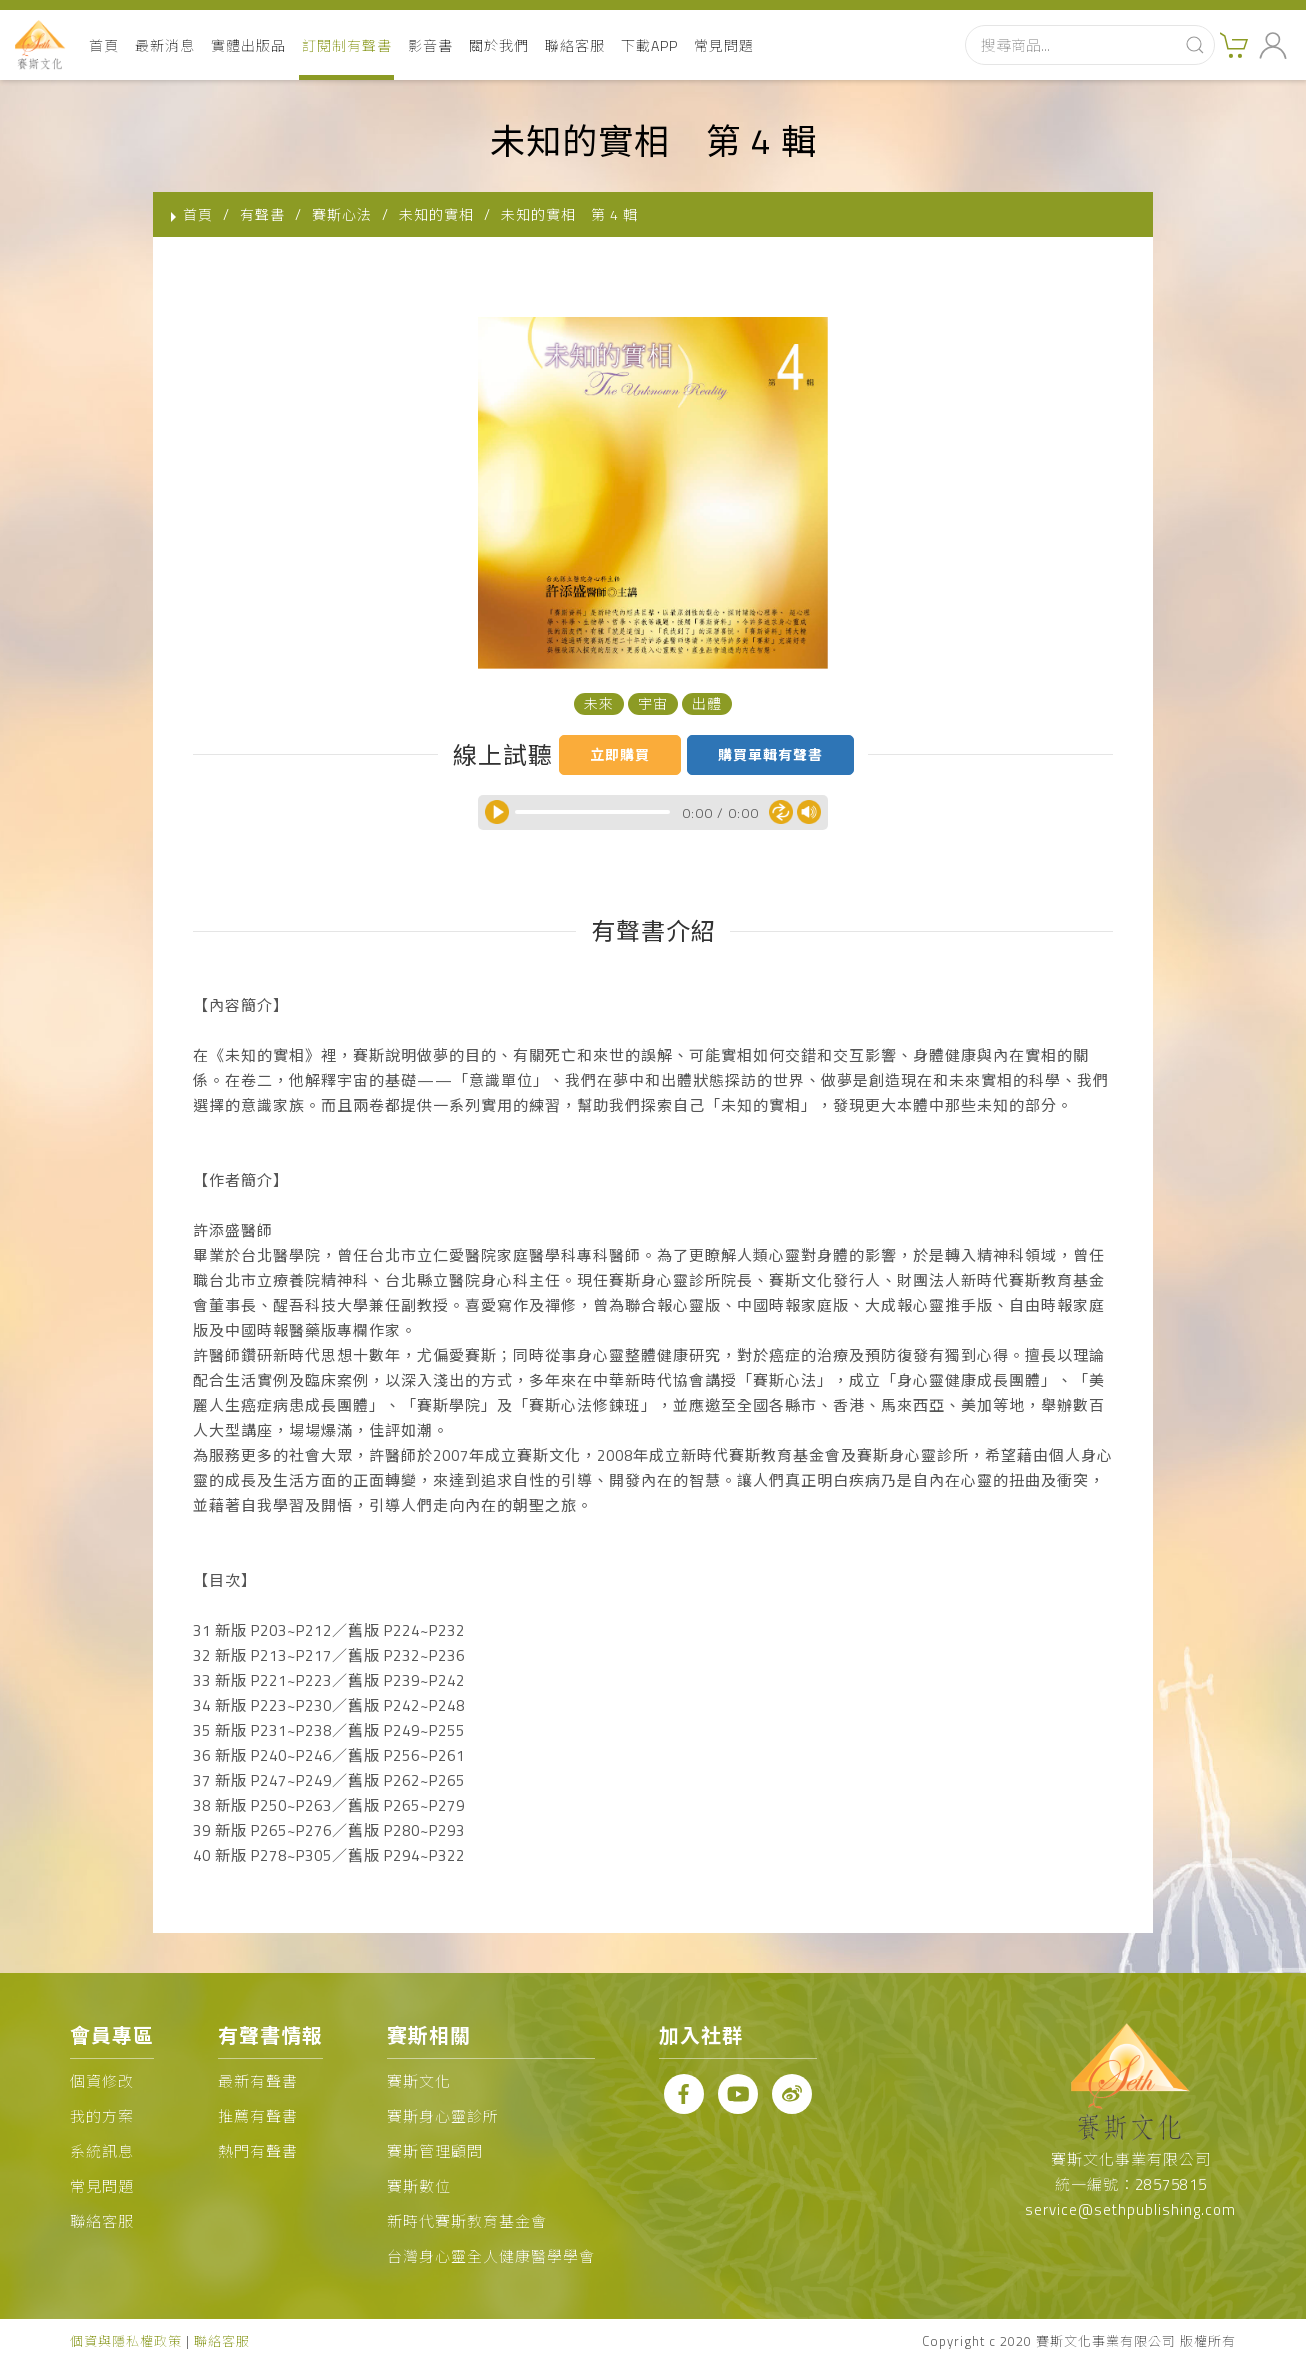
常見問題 (724, 45)
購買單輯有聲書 (770, 754)
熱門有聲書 (258, 2151)
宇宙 (653, 703)
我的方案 (102, 2116)
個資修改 (102, 2081)
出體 (707, 703)
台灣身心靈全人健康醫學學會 (491, 2256)
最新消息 (165, 45)
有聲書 (262, 214)
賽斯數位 (419, 2186)
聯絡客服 (575, 45)
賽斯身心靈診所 (443, 2116)
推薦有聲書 (258, 2116)
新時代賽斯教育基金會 (467, 2221)
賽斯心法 (342, 214)
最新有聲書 (258, 2081)
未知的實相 (436, 214)
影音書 (430, 45)
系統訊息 (102, 2151)
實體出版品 (248, 45)
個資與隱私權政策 (126, 2341)
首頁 (104, 45)
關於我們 (499, 45)
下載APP (649, 45)
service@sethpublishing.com (1130, 2209)
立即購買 (620, 754)
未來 (599, 703)
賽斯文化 (419, 2081)
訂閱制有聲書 (347, 45)
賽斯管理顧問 (435, 2151)
